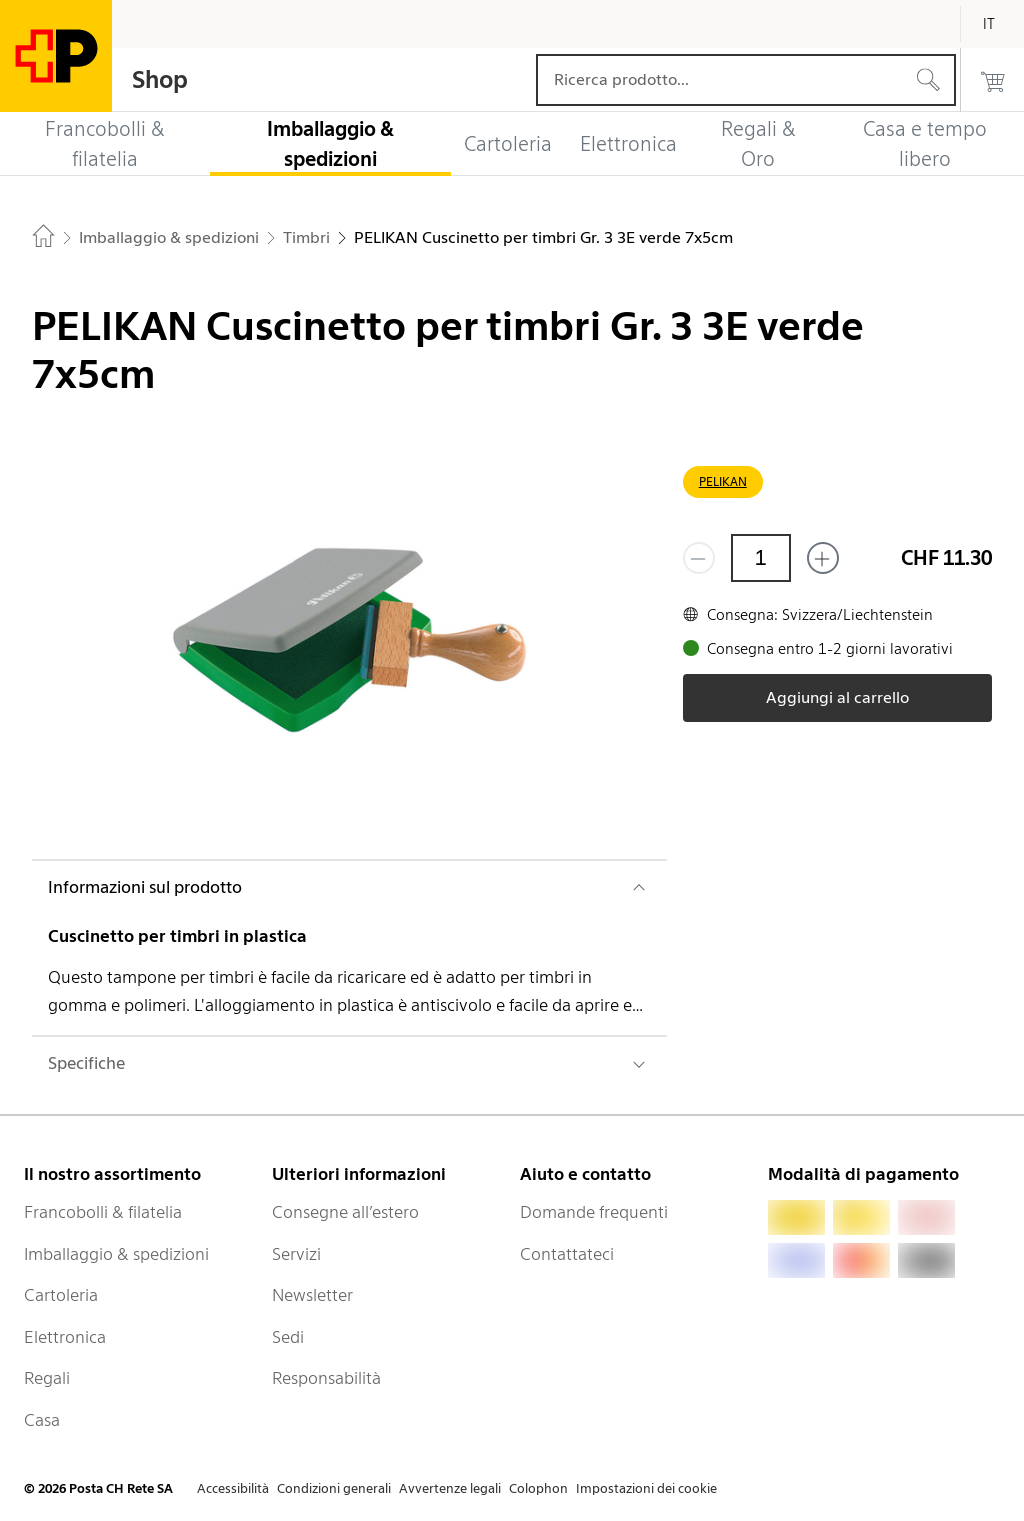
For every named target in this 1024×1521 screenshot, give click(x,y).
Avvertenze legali (450, 1488)
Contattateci (567, 1254)
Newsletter (312, 1295)
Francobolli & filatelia (103, 1212)
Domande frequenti (594, 1212)
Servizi (296, 1254)
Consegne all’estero (345, 1212)
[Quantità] (761, 558)
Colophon (538, 1488)
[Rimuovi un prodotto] (699, 558)
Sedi (288, 1337)
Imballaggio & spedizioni (116, 1254)
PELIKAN (723, 481)
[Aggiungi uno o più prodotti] (823, 558)
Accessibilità (233, 1488)
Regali (47, 1378)
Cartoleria (61, 1295)
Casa (42, 1420)
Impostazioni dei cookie (646, 1488)
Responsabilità (326, 1378)
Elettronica (65, 1337)
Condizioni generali (334, 1488)
